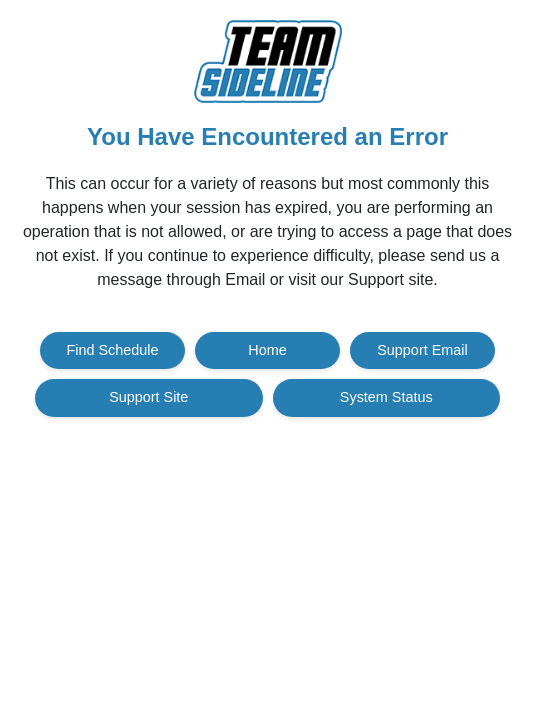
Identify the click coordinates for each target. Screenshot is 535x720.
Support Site (148, 397)
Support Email (422, 350)
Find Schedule (113, 350)
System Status (386, 397)
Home (267, 350)
